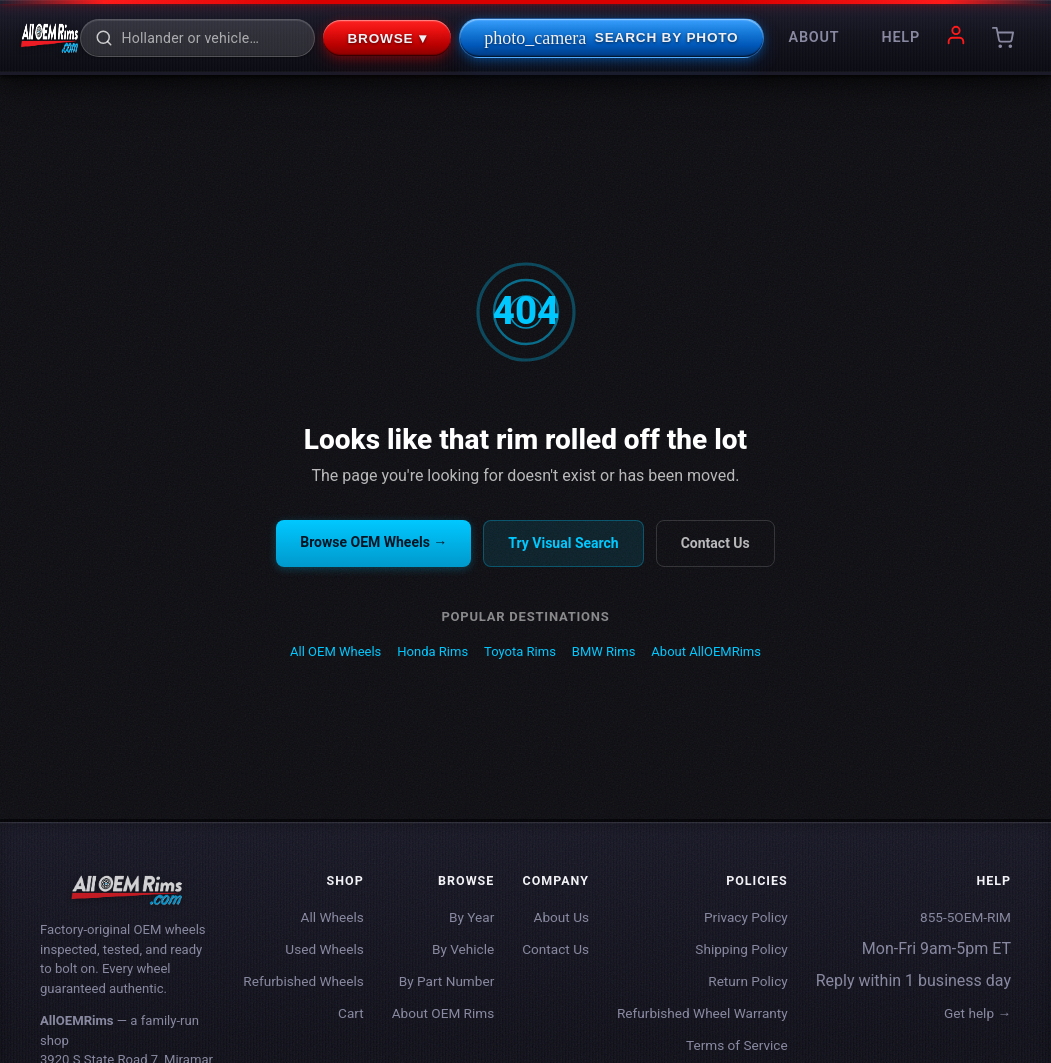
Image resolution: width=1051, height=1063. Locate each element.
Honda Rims (432, 651)
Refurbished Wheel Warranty (702, 1013)
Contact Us (715, 543)
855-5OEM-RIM (965, 917)
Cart (351, 1013)
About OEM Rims (443, 1013)
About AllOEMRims (706, 651)
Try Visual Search (563, 543)
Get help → (977, 1013)
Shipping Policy (741, 949)
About (814, 37)
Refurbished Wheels (303, 981)
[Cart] (1003, 38)
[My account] (956, 38)
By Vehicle (463, 949)
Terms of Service (737, 1045)
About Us (561, 917)
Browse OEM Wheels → (373, 542)
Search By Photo (611, 38)
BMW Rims (604, 651)
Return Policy (747, 981)
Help (900, 37)
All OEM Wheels (335, 651)
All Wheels (332, 917)
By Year (471, 917)
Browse (387, 38)
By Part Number (447, 981)
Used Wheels (324, 949)
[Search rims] (210, 38)
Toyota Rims (520, 651)
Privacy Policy (746, 917)
